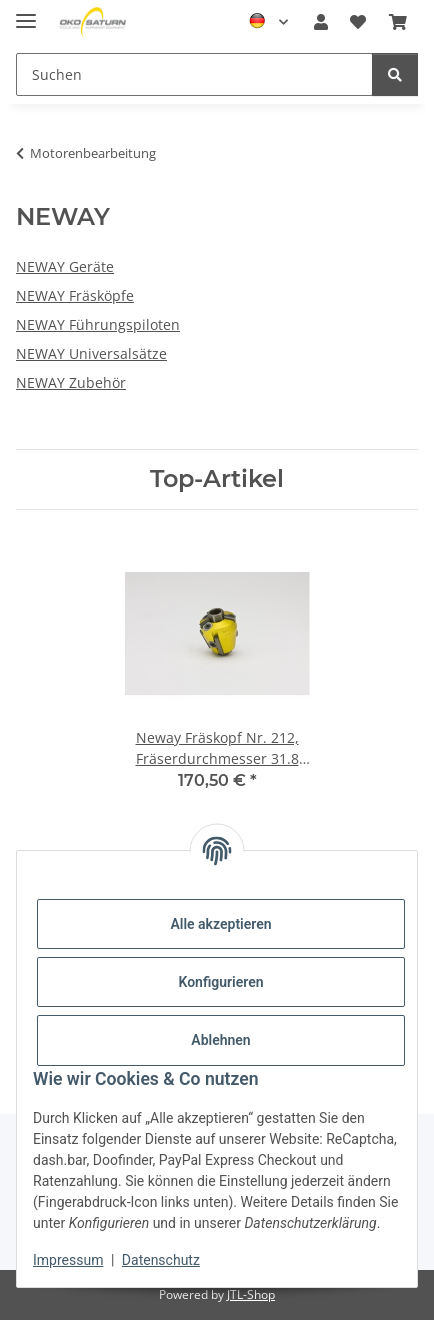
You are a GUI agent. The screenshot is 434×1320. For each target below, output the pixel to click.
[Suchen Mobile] (194, 74)
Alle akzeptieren (220, 924)
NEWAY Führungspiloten (98, 324)
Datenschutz (161, 1260)
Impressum (68, 1260)
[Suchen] (395, 74)
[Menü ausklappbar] (26, 12)
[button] (321, 22)
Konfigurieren (220, 982)
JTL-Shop (251, 1294)
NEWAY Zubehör (71, 382)
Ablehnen (220, 1040)
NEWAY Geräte (65, 266)
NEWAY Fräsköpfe (75, 295)
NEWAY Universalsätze (91, 353)
